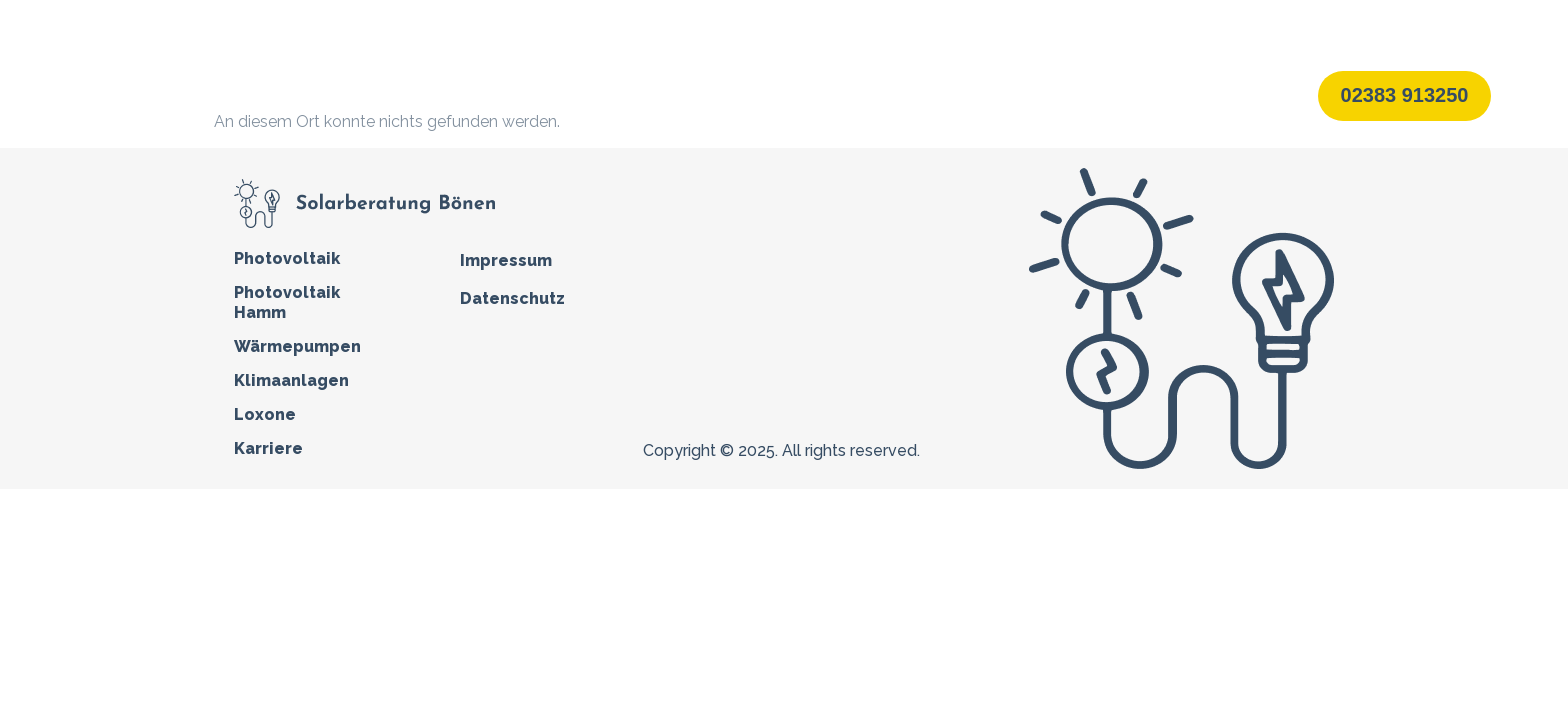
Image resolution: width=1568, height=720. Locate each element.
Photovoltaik (606, 96)
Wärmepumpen (746, 95)
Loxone (985, 95)
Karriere (1075, 95)
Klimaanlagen (878, 95)
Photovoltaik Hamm (287, 302)
